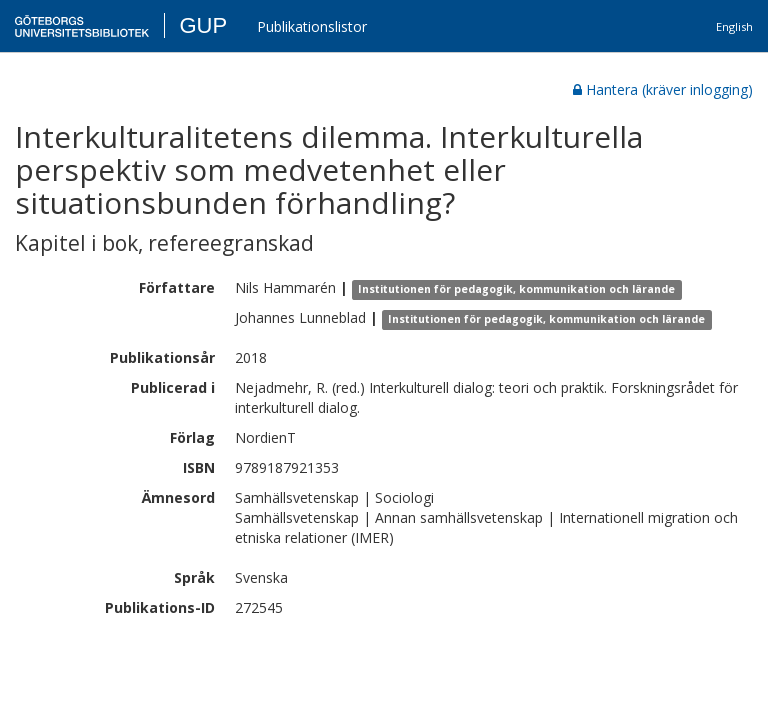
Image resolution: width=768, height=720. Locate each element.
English (734, 26)
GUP (203, 25)
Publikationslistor (312, 26)
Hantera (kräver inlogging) (663, 89)
